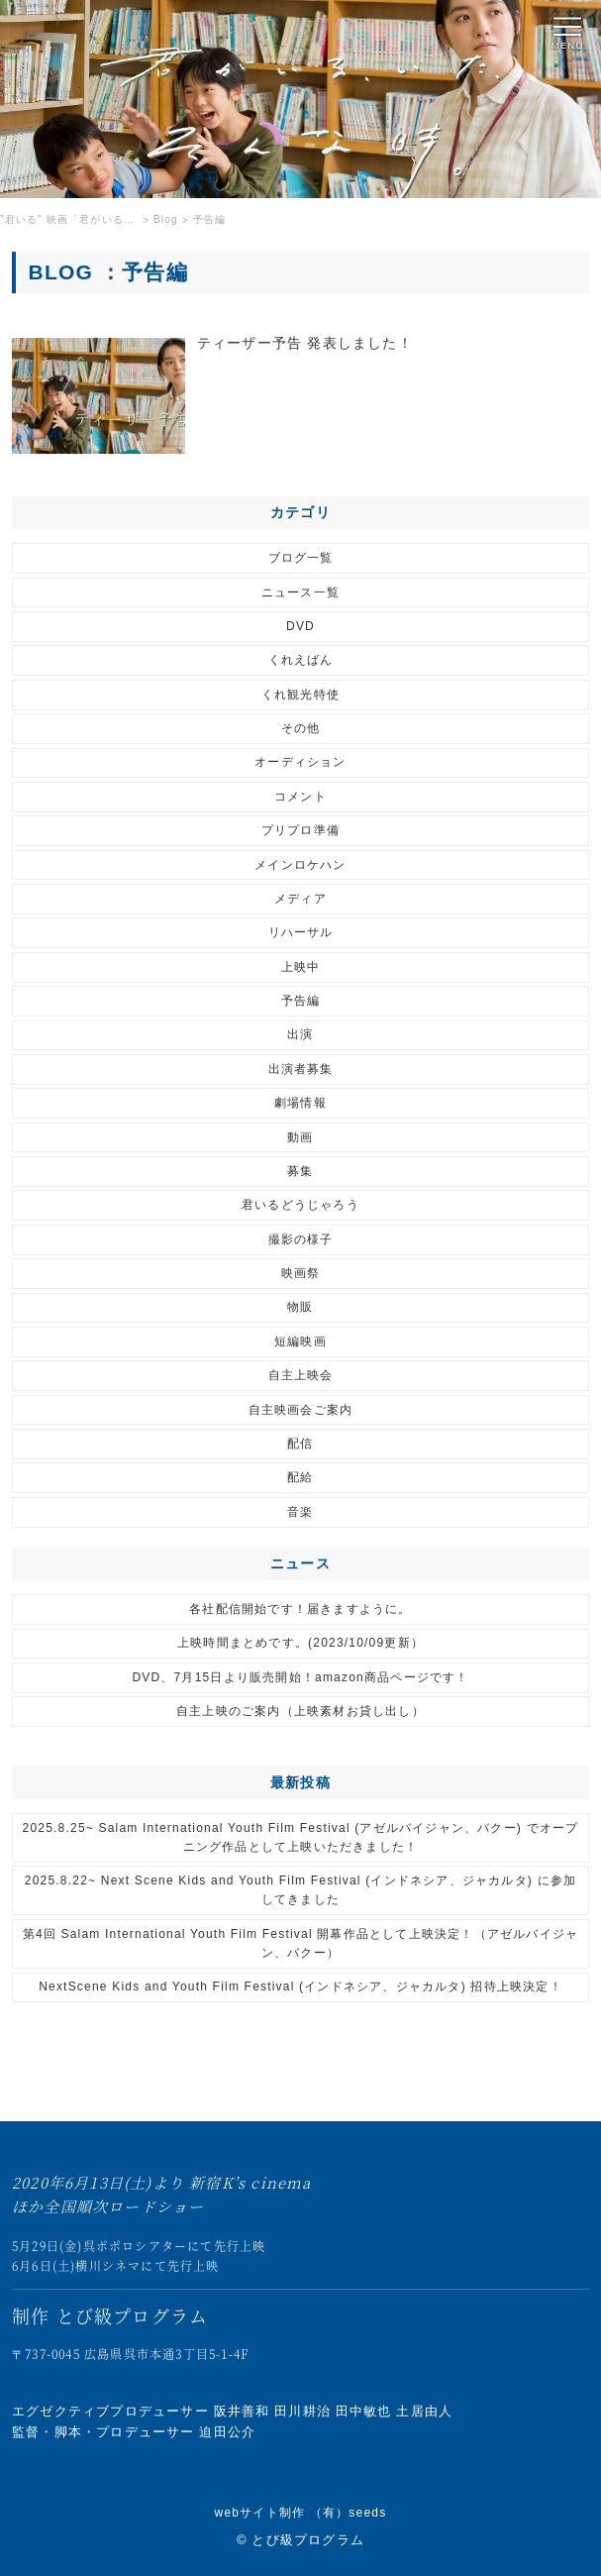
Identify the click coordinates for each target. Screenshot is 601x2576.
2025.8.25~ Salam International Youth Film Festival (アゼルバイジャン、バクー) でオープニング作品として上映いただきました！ (301, 1837)
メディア (300, 899)
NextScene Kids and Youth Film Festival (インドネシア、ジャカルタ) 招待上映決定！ (300, 1986)
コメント (300, 797)
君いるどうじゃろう (300, 1205)
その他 (301, 728)
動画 (300, 1137)
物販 (300, 1307)
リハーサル (301, 932)
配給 (300, 1477)
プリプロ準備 (300, 830)
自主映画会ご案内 (301, 1410)
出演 (300, 1034)
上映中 (301, 967)
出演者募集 (301, 1069)
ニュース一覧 (300, 592)
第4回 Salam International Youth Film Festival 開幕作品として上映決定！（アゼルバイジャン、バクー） (301, 1943)
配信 (300, 1443)
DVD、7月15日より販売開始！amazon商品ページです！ (300, 1677)
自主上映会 (301, 1375)
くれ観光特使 (300, 694)
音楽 (300, 1512)
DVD (300, 626)
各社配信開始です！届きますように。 (300, 1609)
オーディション (300, 762)
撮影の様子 (301, 1239)
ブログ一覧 (301, 558)
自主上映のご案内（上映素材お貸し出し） (300, 1711)
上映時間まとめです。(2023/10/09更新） (300, 1643)
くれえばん (301, 660)
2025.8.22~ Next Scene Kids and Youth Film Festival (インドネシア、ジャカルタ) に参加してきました (300, 1890)
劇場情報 (300, 1103)
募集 (300, 1171)
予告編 (301, 1001)
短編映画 (300, 1341)
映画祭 (301, 1273)
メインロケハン (300, 865)
